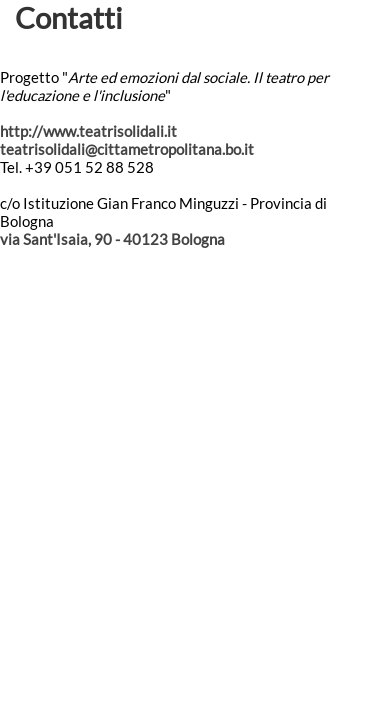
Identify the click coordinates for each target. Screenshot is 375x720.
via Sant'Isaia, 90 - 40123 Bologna (112, 239)
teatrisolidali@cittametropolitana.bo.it (127, 149)
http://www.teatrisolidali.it (88, 131)
